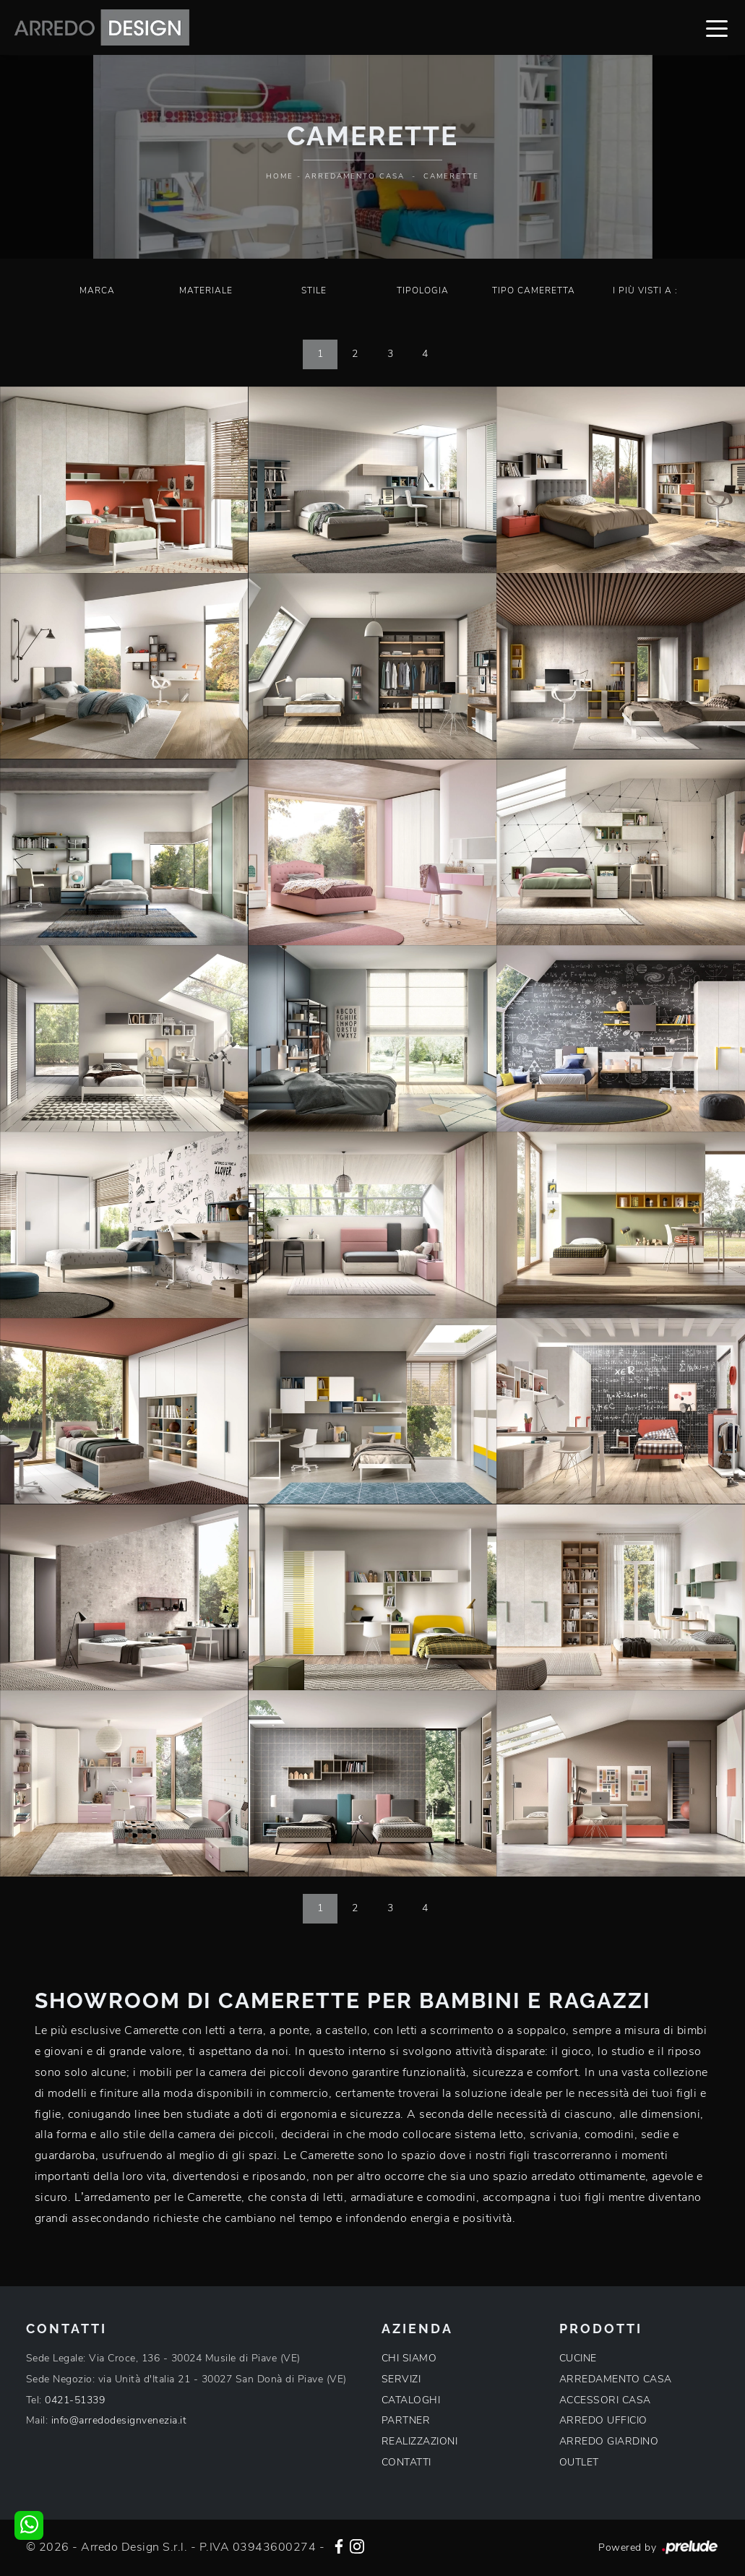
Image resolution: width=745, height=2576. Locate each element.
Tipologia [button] (423, 290)
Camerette (451, 176)
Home (279, 176)
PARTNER (406, 2420)
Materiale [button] (206, 290)
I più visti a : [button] (645, 290)
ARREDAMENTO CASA (615, 2379)
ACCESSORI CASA (605, 2400)
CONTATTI (406, 2462)
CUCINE (578, 2358)
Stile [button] (314, 290)
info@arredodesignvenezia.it (119, 2420)
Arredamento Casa (355, 176)
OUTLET (579, 2462)
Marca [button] (97, 290)
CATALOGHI (411, 2400)
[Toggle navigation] (716, 27)
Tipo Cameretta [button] (533, 290)
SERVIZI (401, 2379)
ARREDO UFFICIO (603, 2420)
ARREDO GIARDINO (609, 2441)
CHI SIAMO (409, 2358)
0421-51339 (75, 2400)
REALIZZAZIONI (420, 2441)
